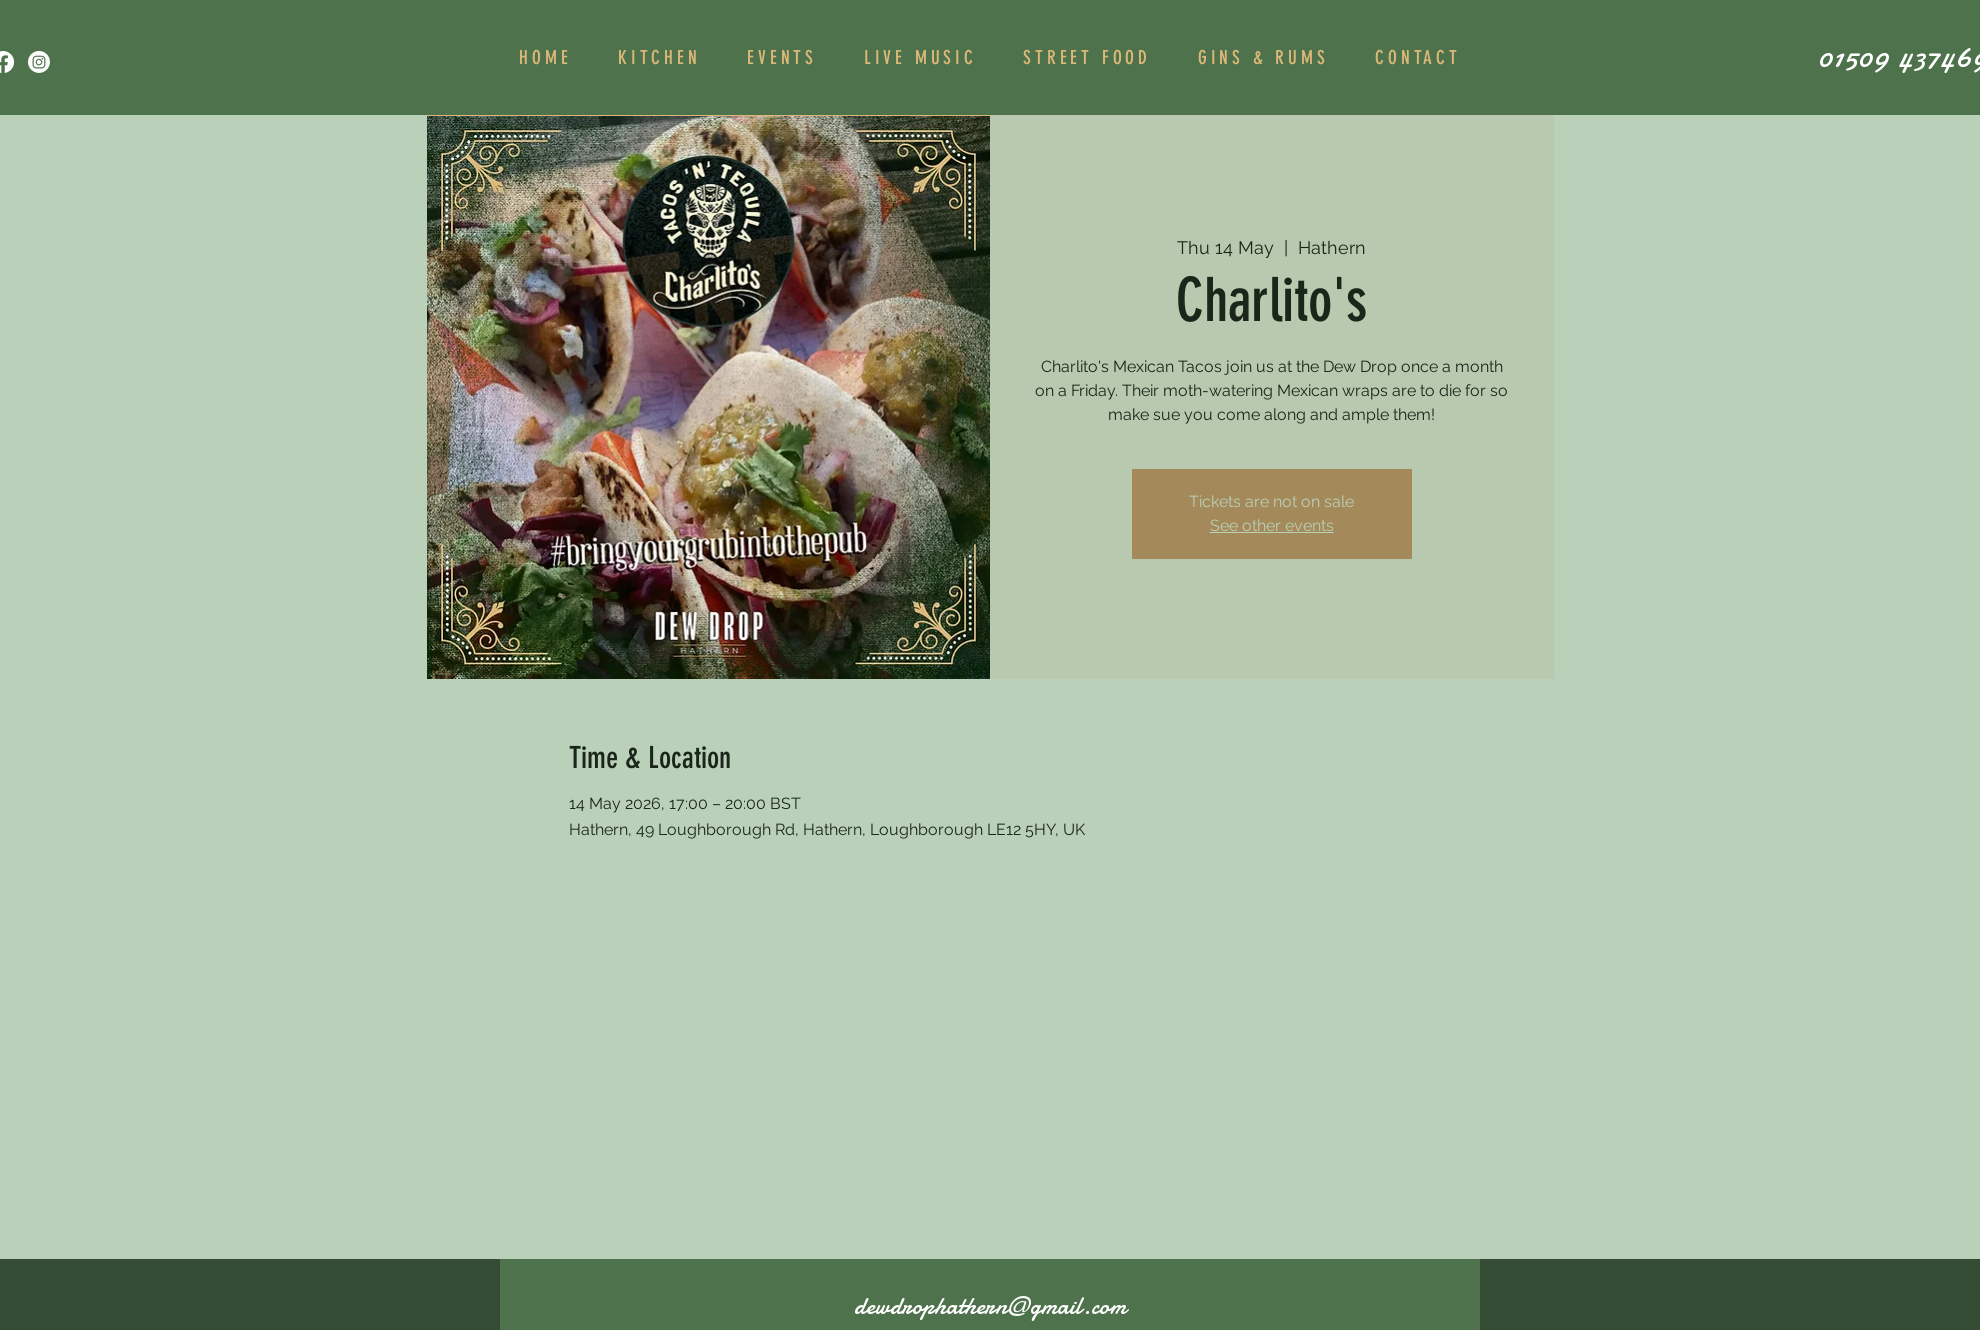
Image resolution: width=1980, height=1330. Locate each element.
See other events (1272, 525)
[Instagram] (39, 62)
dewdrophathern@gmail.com (990, 1306)
